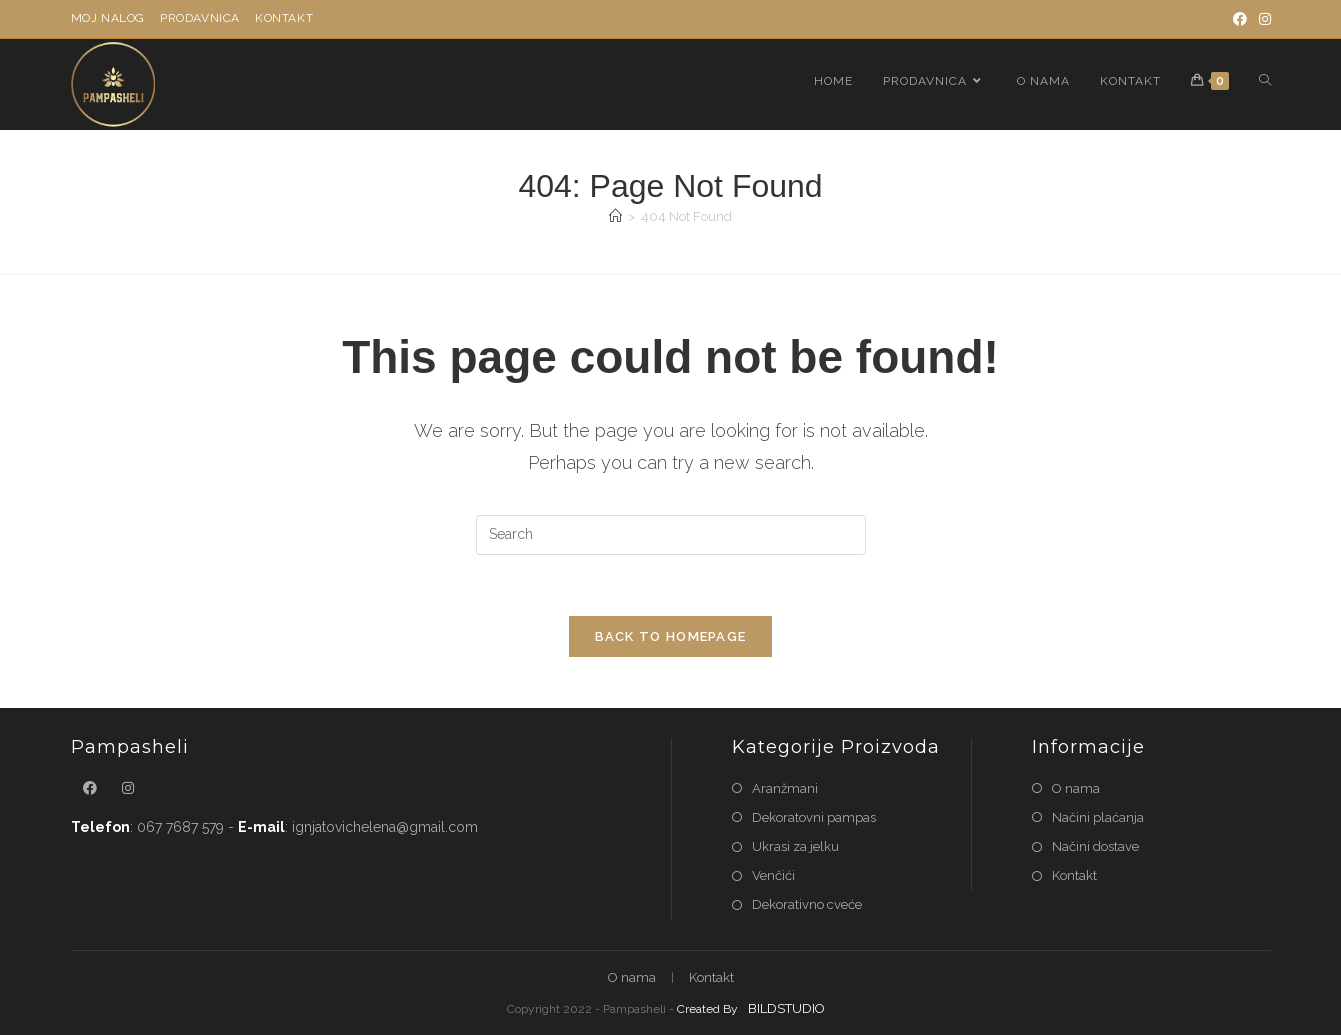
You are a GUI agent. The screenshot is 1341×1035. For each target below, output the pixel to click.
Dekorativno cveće (807, 904)
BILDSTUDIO (786, 1008)
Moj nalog (108, 18)
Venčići (773, 875)
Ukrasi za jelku (795, 846)
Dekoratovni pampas (814, 817)
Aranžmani (785, 788)
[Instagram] (1262, 19)
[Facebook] (1240, 19)
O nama (1076, 788)
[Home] (615, 216)
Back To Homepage (671, 636)
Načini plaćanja (1098, 817)
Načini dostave (1095, 846)
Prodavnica (200, 18)
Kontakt (284, 18)
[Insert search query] (671, 535)
